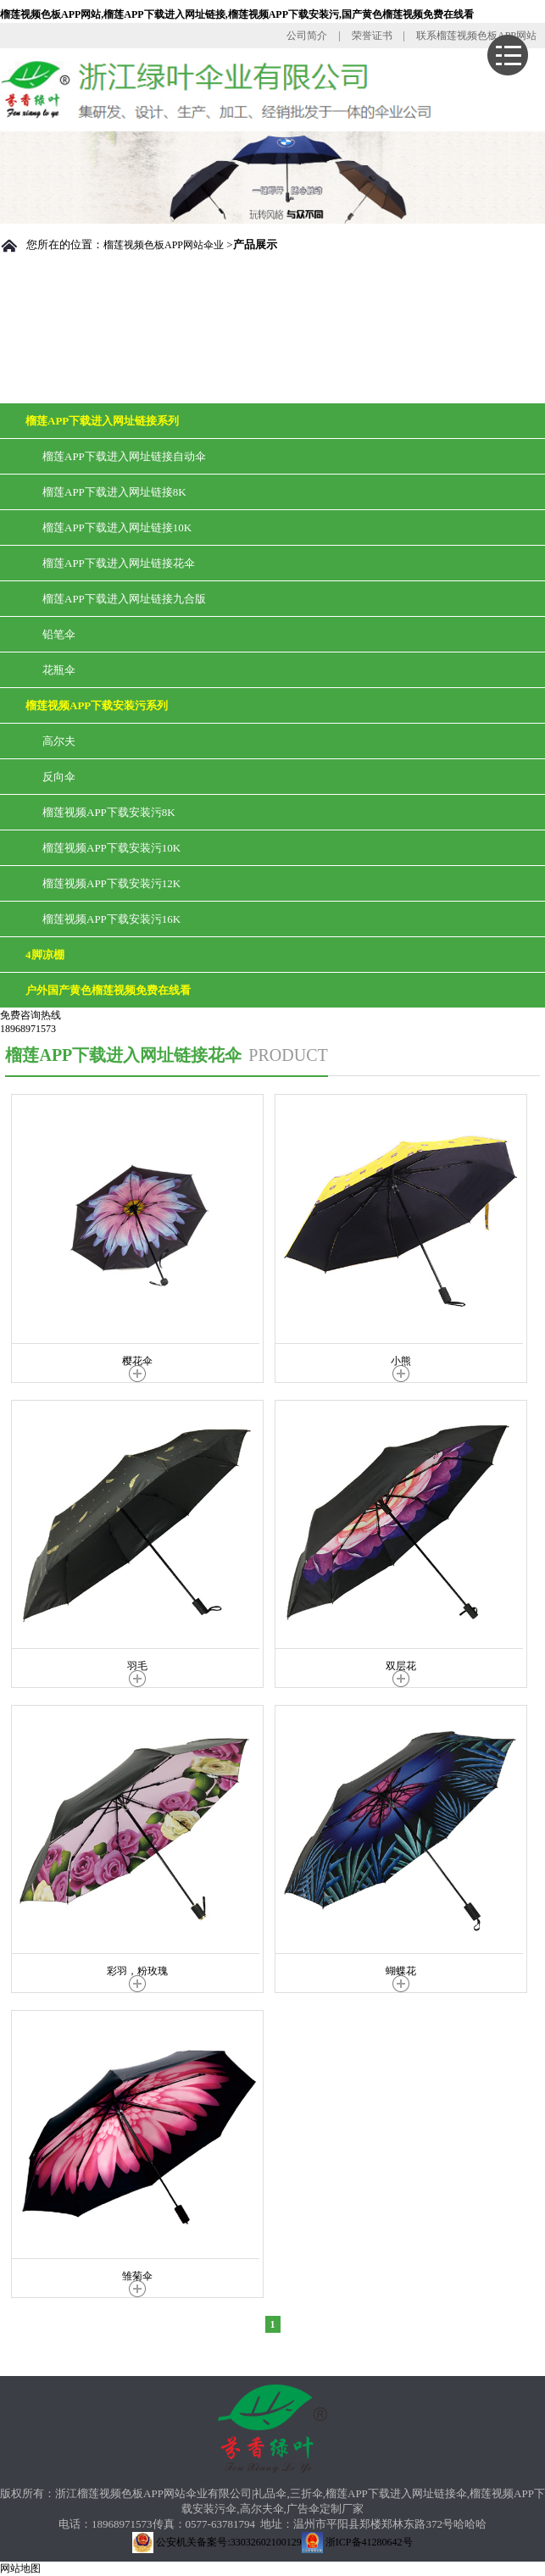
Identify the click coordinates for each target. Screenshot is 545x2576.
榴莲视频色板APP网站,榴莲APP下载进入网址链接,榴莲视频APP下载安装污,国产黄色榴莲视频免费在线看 (237, 14)
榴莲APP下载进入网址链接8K (114, 492)
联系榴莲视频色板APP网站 (476, 36)
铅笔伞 (58, 634)
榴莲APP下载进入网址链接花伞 (118, 563)
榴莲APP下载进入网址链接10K (117, 527)
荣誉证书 (372, 36)
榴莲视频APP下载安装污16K (111, 919)
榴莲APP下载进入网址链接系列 (102, 420)
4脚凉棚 (44, 954)
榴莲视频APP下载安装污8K (108, 812)
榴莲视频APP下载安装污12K (111, 883)
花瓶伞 (58, 669)
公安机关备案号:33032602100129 (216, 2542)
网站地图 (20, 2568)
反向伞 (58, 776)
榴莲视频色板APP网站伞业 (163, 245)
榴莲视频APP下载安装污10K (111, 847)
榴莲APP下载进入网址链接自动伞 (124, 456)
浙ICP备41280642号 (357, 2542)
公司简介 (306, 36)
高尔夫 (58, 741)
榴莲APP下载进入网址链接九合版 (124, 598)
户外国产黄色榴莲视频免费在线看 (108, 990)
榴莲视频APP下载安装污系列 (96, 705)
